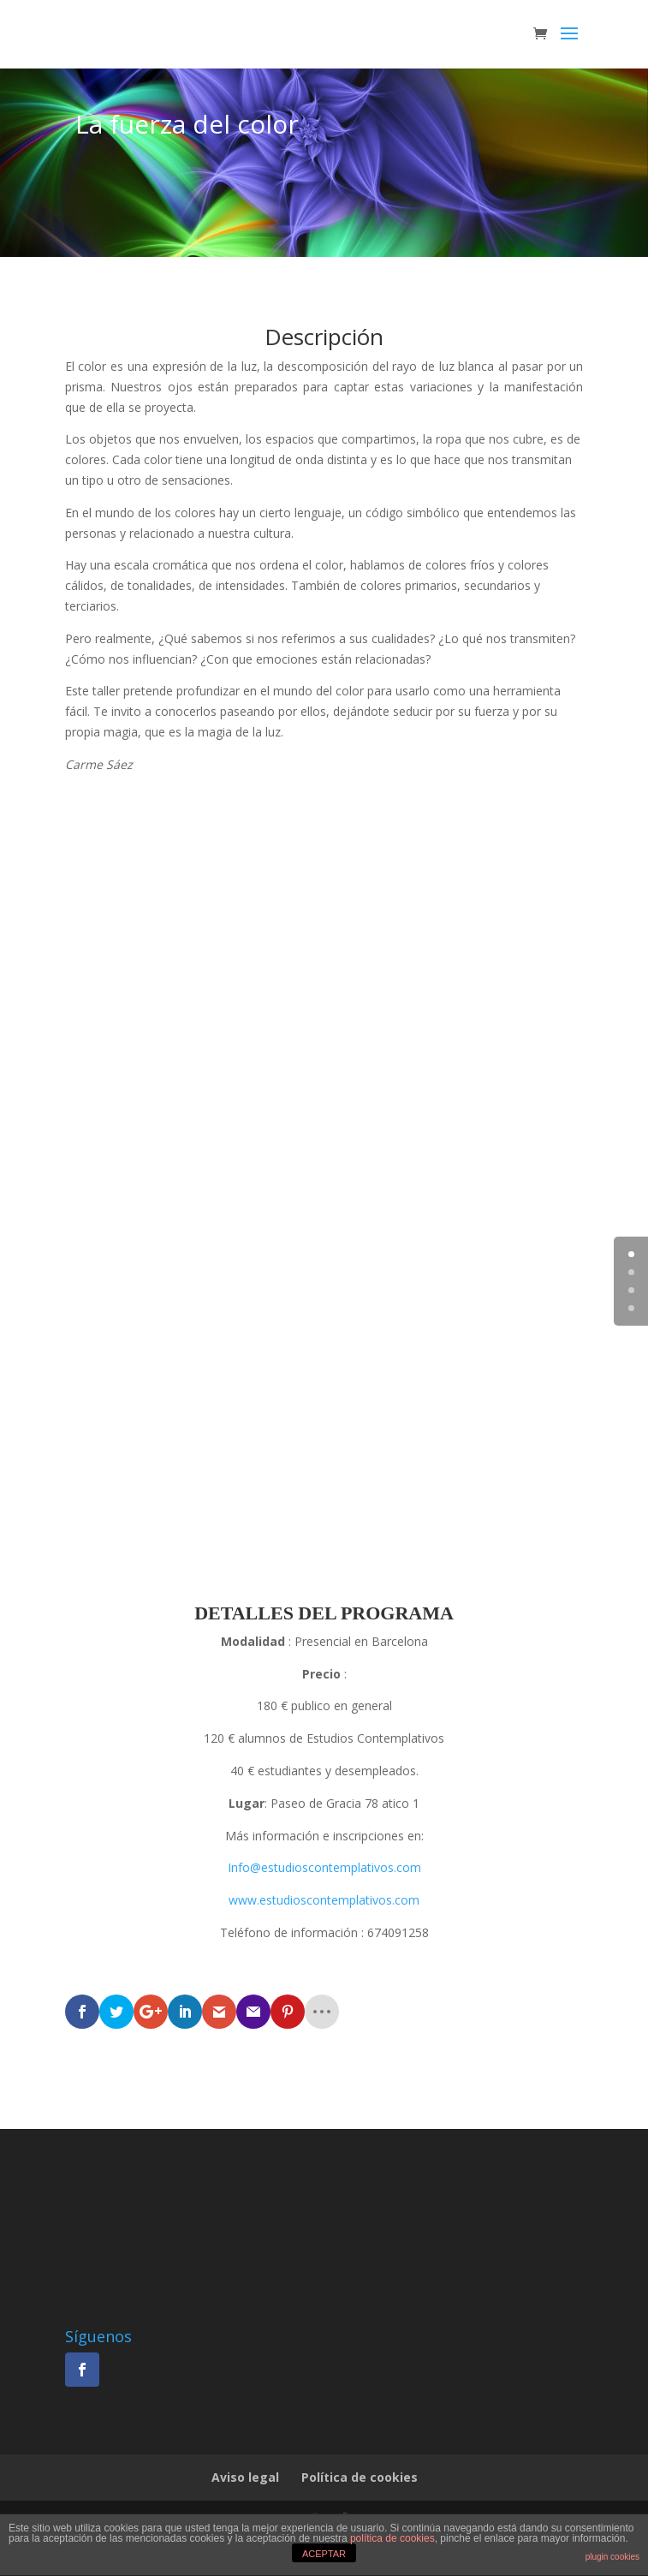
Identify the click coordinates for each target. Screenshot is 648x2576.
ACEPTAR (324, 2554)
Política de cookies (359, 2477)
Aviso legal (245, 2477)
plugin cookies (612, 2556)
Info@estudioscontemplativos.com (324, 1867)
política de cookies (392, 2538)
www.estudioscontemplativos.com (324, 1900)
